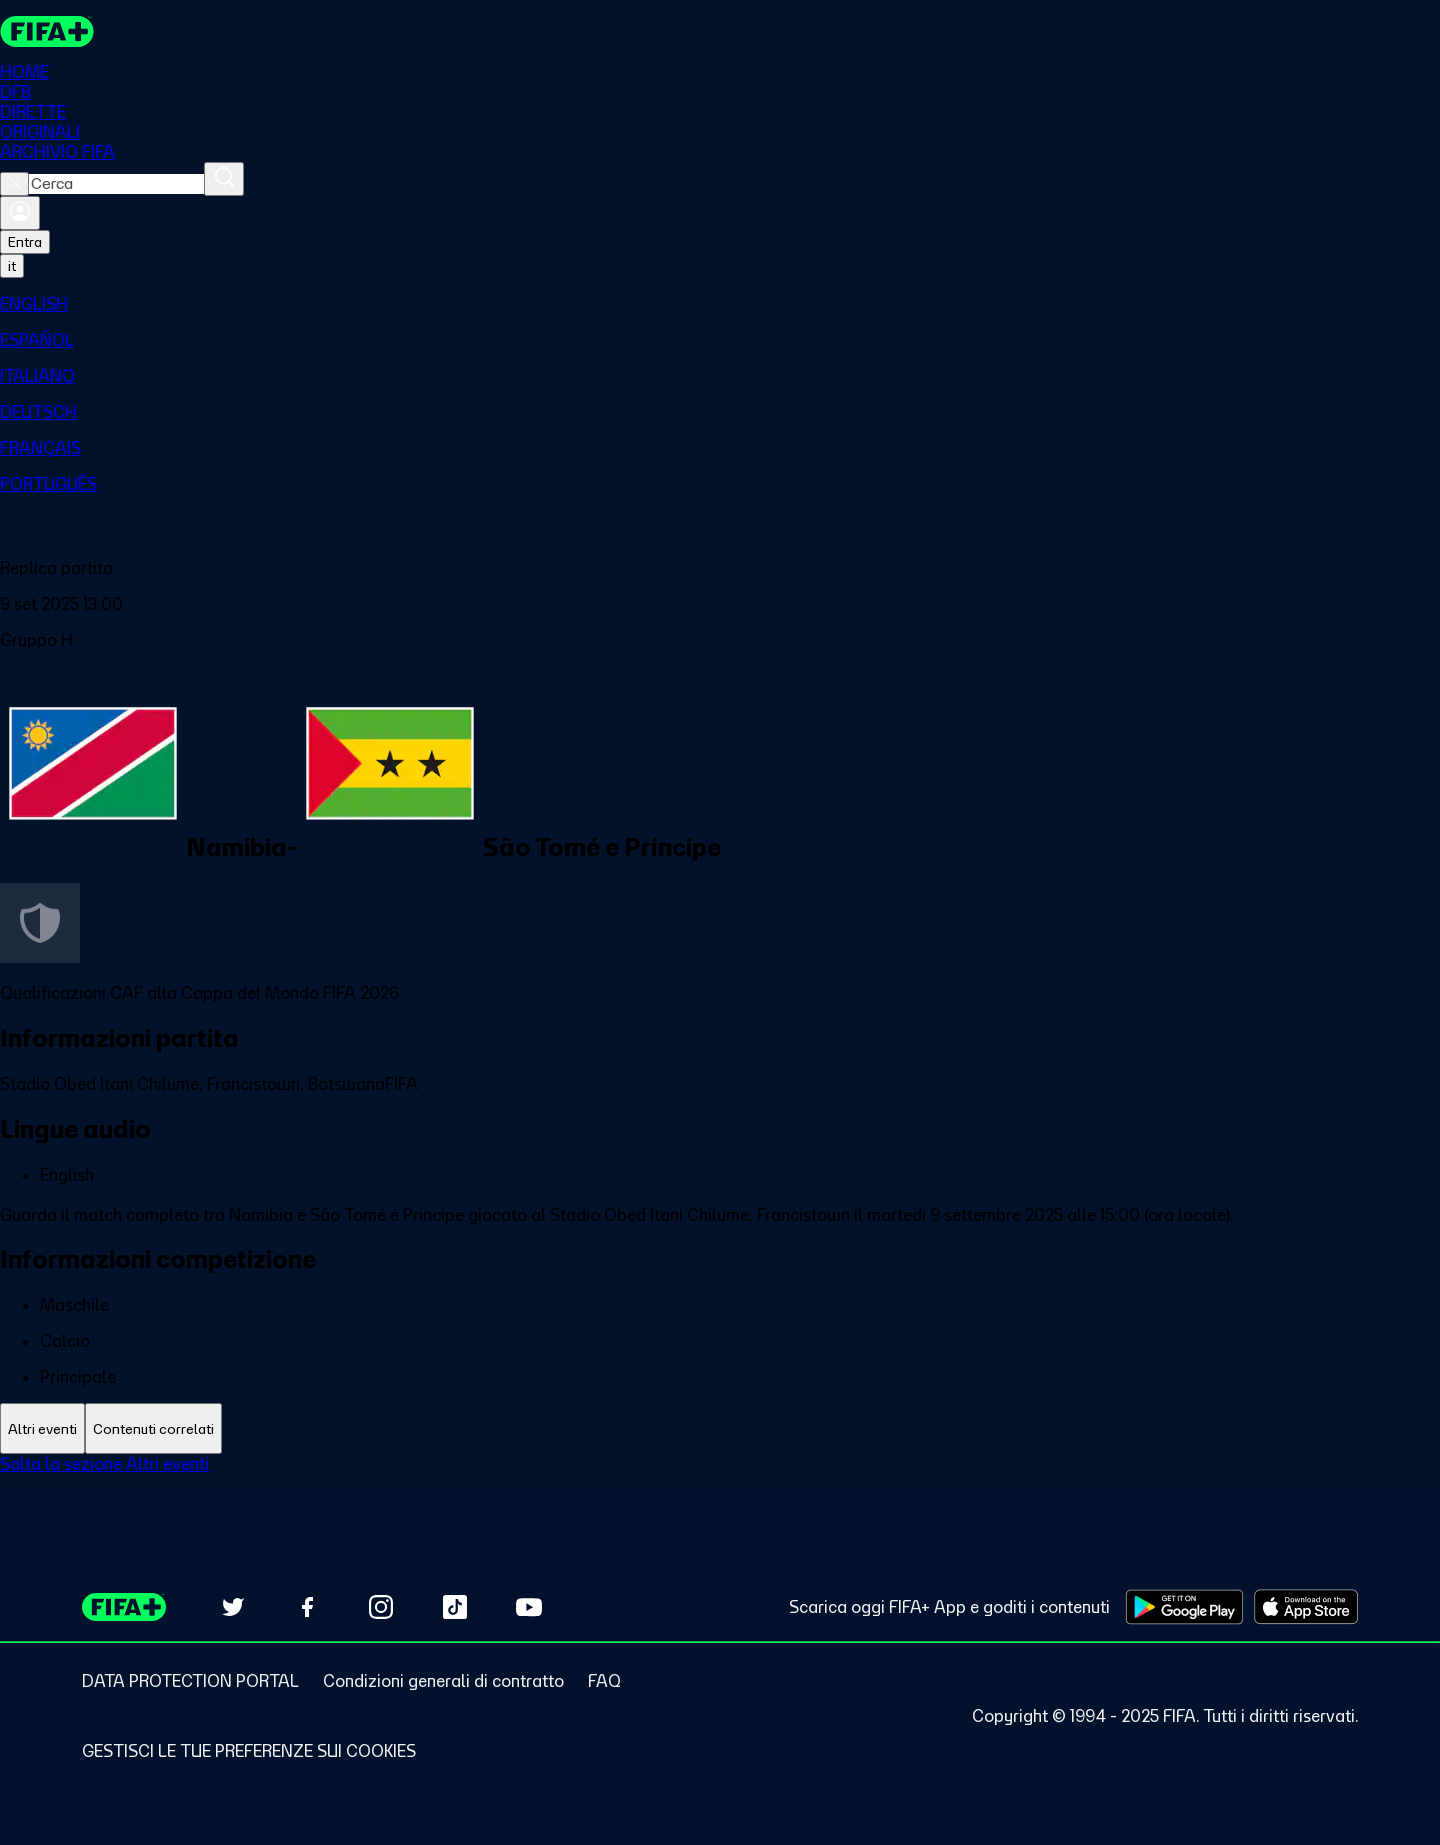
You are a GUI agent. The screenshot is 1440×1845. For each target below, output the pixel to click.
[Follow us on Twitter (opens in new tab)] (233, 1607)
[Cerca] (224, 181)
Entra (25, 244)
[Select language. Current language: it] (12, 268)
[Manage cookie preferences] (249, 1751)
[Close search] (14, 186)
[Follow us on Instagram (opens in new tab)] (381, 1607)
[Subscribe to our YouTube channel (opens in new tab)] (529, 1607)
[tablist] (720, 1430)
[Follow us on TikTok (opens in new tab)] (455, 1607)
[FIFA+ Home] (48, 32)
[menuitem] (720, 306)
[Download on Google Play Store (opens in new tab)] (1184, 1607)
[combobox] (116, 186)
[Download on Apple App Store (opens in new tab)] (1306, 1607)
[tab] (42, 1430)
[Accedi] (20, 215)
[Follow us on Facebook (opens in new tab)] (307, 1607)
